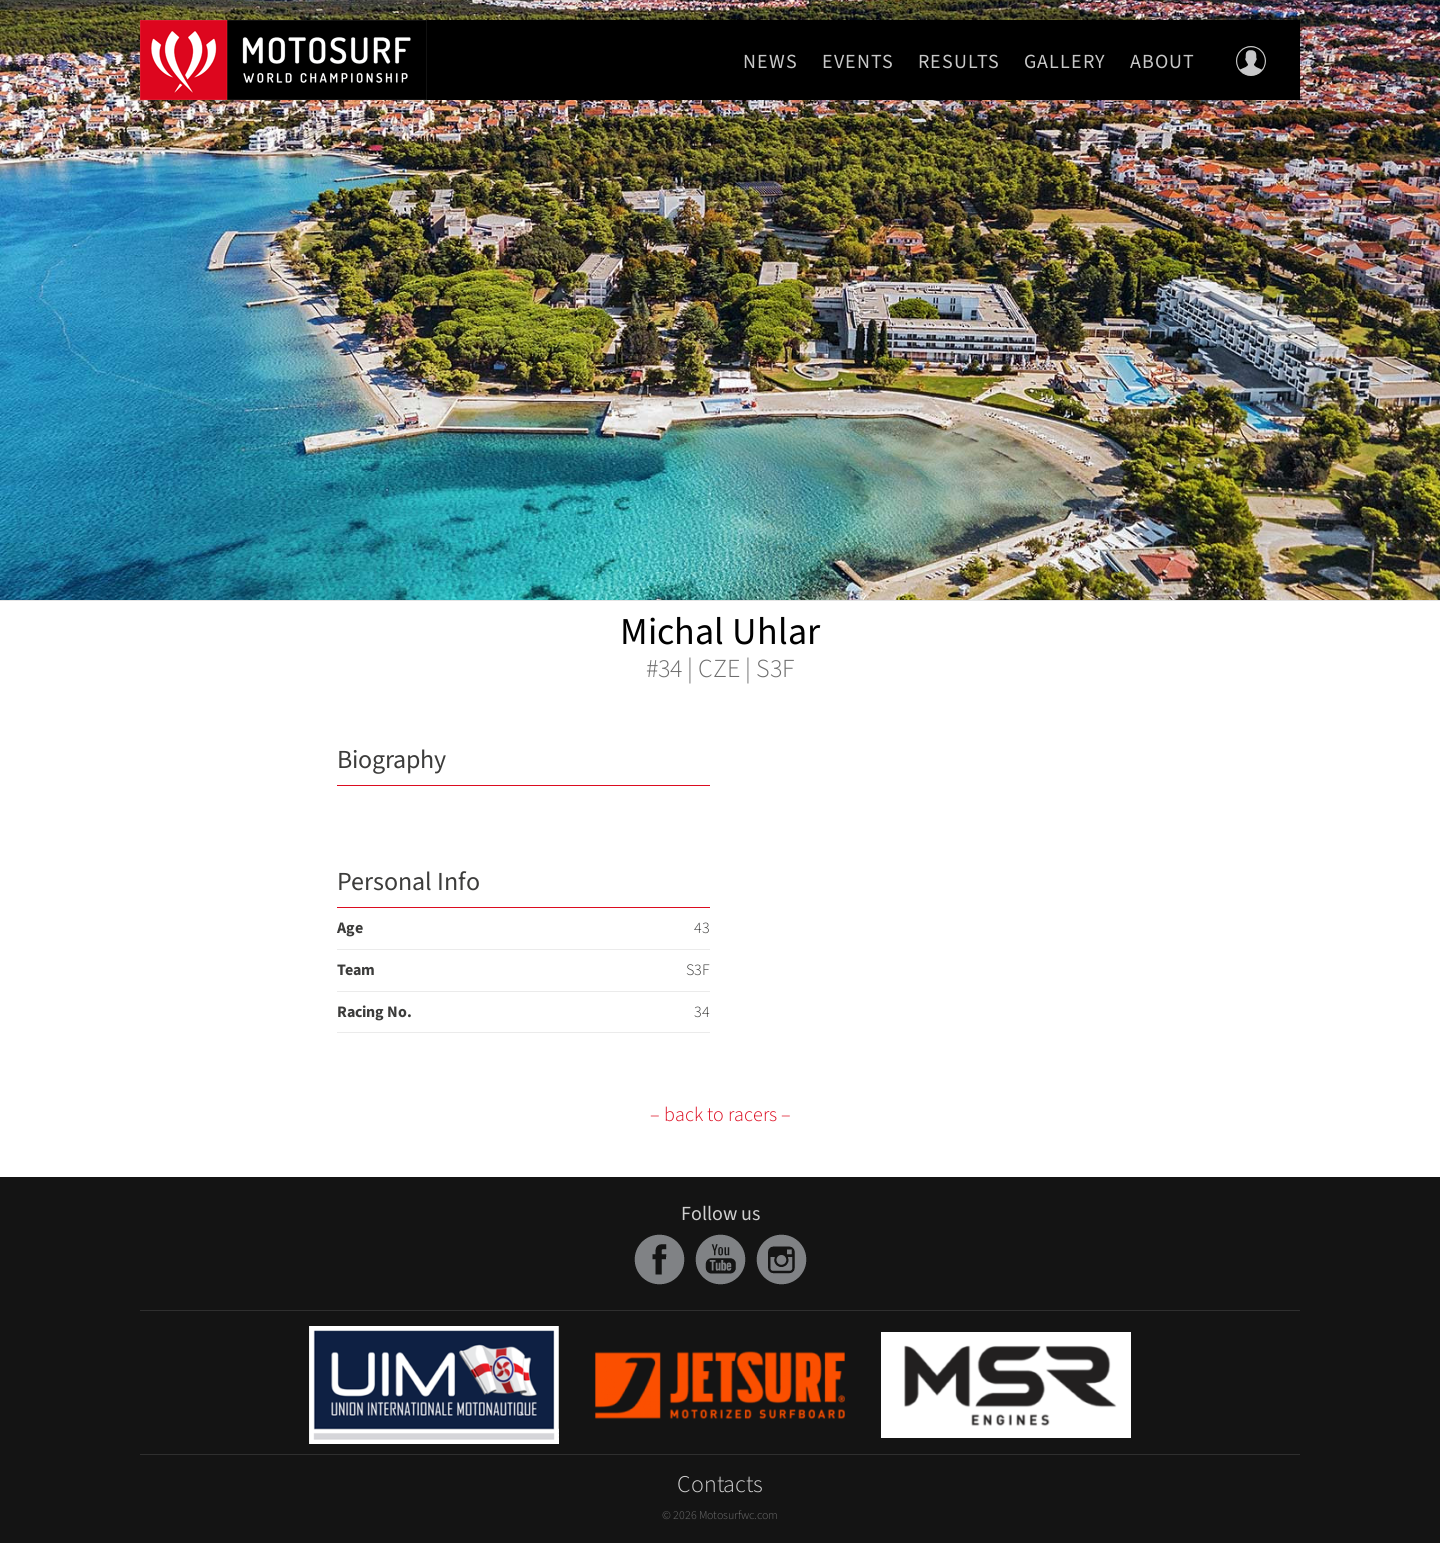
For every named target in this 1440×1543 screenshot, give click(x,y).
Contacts (720, 1484)
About (1162, 62)
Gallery (1065, 62)
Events (858, 62)
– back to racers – (720, 1115)
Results (959, 62)
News (770, 62)
